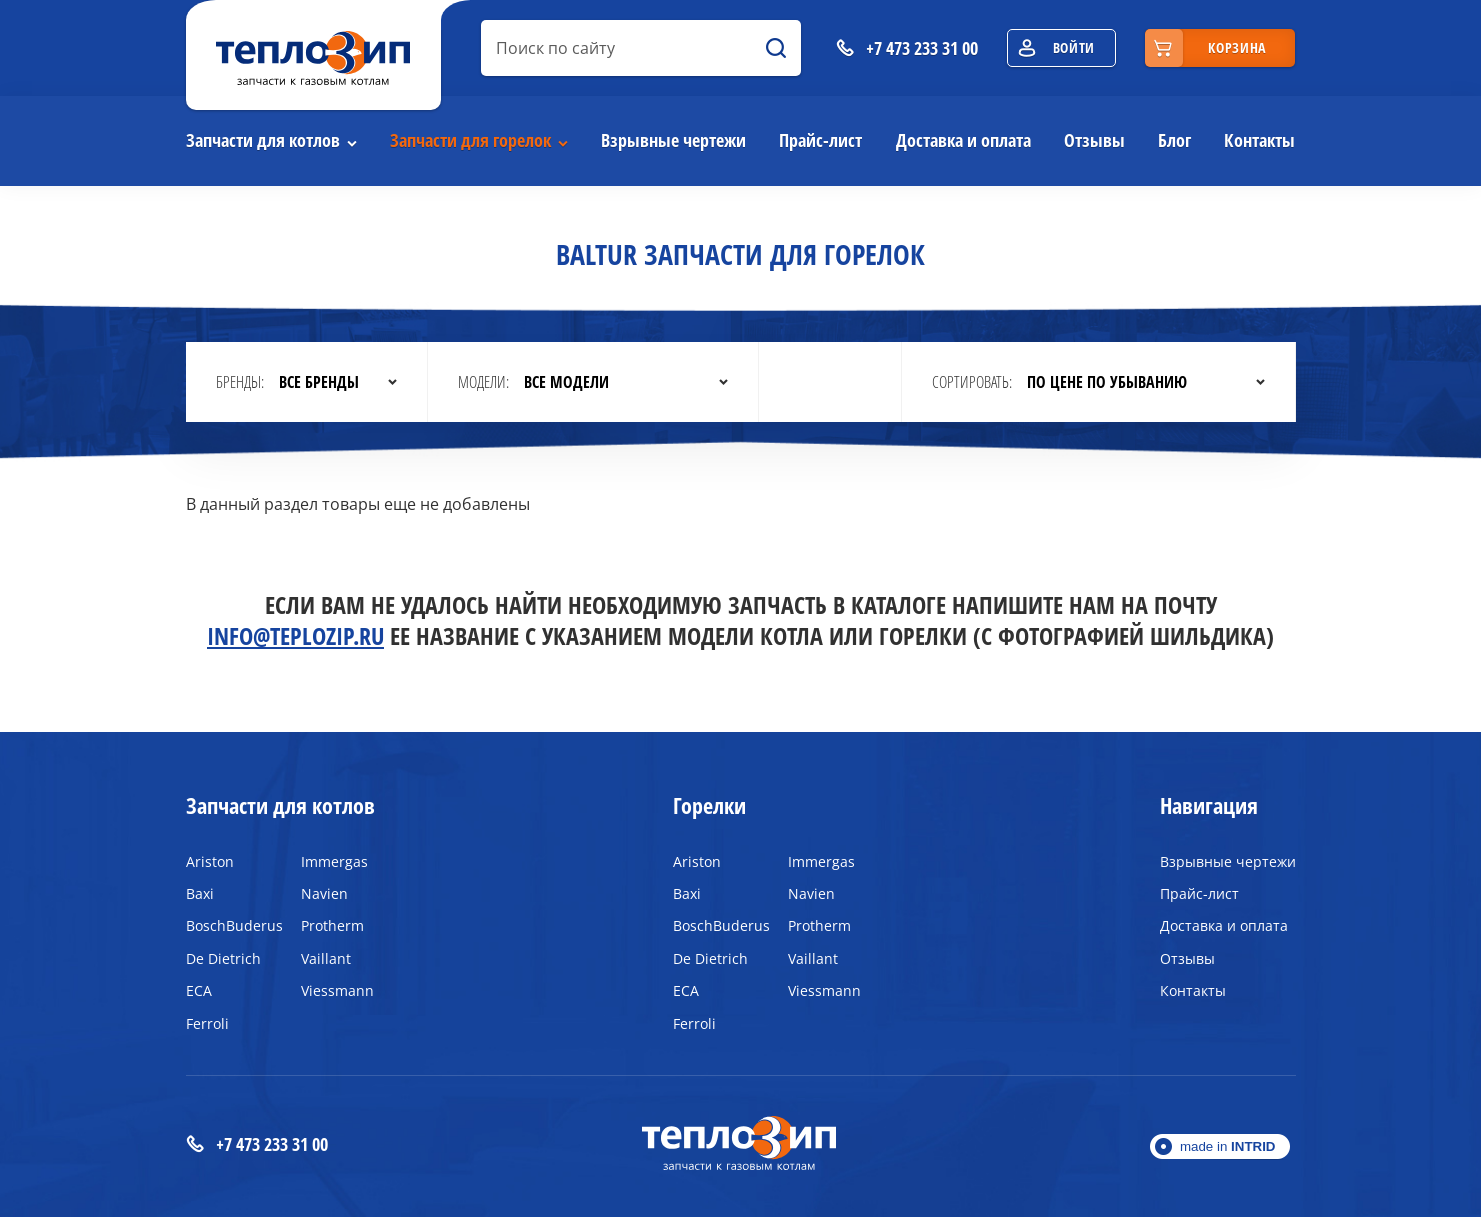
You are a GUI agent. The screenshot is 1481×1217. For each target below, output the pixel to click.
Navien (324, 893)
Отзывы (1094, 140)
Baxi (200, 893)
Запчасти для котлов (263, 140)
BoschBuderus (228, 925)
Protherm (332, 925)
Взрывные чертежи (673, 140)
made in (1228, 1146)
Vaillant (326, 958)
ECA (199, 990)
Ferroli (207, 1023)
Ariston (210, 861)
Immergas (334, 861)
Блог (1174, 140)
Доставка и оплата (963, 140)
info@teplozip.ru (295, 636)
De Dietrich (223, 958)
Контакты (1259, 140)
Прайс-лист (820, 140)
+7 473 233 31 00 (257, 1144)
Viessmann (337, 990)
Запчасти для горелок (470, 140)
